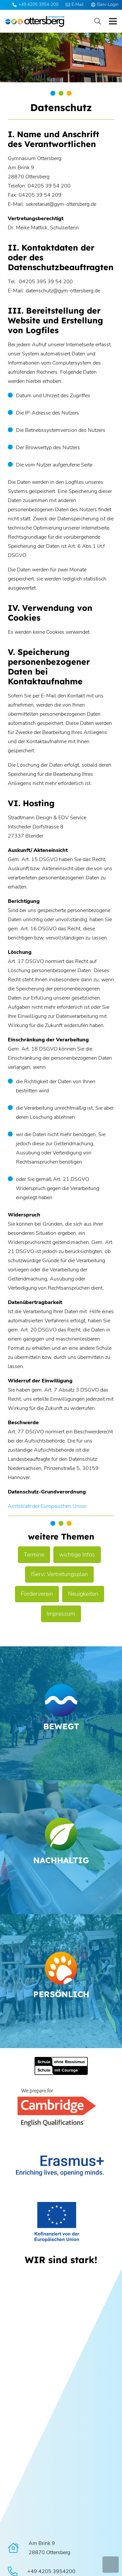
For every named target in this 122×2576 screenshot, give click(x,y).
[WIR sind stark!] (61, 2259)
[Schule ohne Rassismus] (61, 2066)
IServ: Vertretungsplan (59, 1574)
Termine (34, 1554)
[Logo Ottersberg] (34, 21)
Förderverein (37, 1594)
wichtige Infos (77, 1554)
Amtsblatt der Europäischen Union (47, 1506)
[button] (97, 21)
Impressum (61, 1614)
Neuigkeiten (83, 1594)
